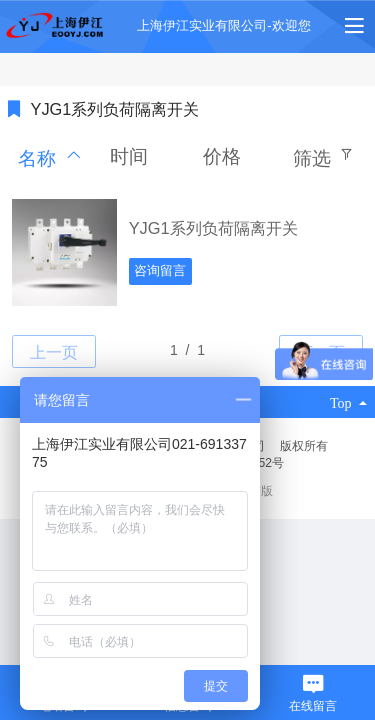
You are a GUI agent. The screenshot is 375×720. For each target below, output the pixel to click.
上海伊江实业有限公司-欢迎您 (223, 25)
